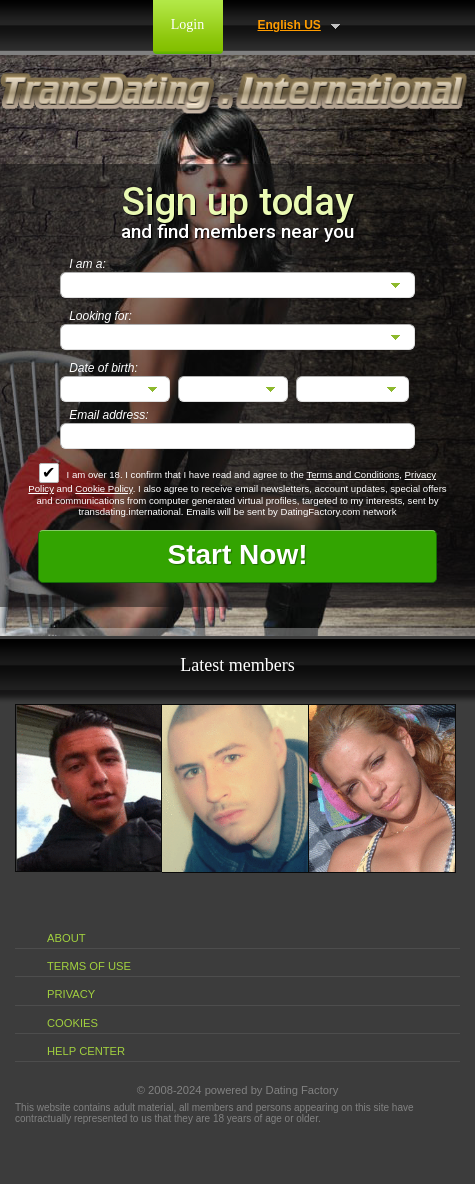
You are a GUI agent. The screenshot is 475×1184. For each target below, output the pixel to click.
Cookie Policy (103, 488)
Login (187, 24)
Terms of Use (89, 966)
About (66, 938)
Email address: (108, 415)
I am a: (87, 264)
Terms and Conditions (352, 474)
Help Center (86, 1051)
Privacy (71, 994)
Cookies (72, 1023)
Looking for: (100, 316)
